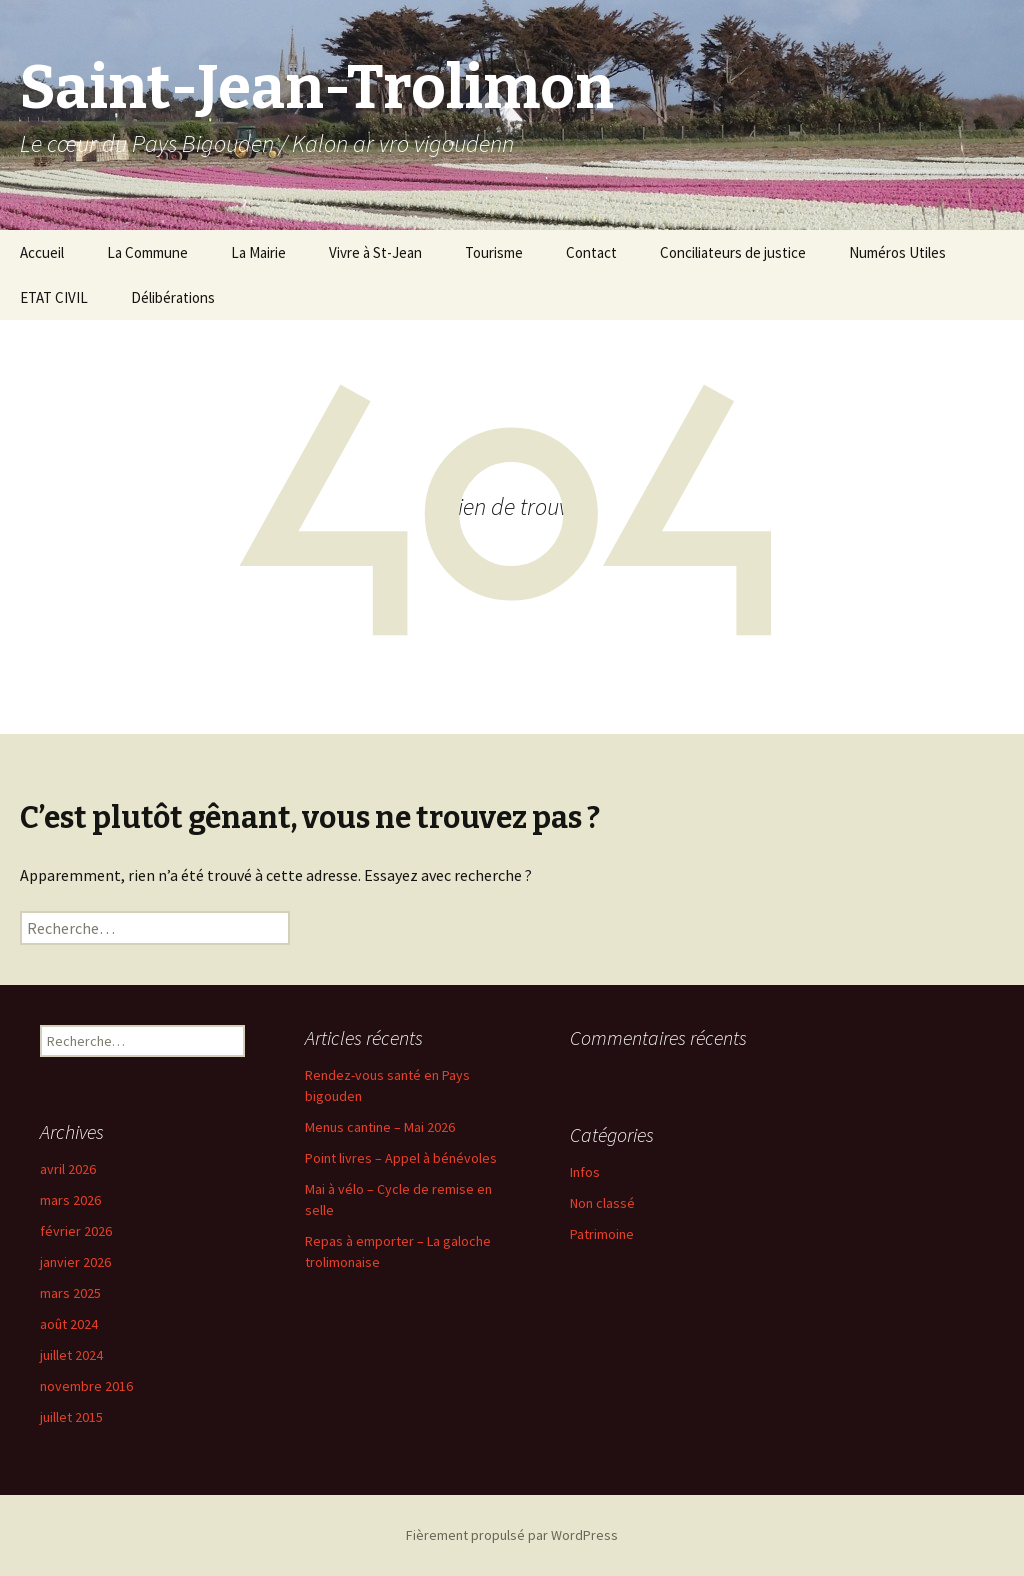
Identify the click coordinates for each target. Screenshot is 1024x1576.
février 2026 (76, 1231)
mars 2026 (70, 1200)
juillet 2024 (71, 1355)
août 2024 (69, 1324)
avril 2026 (68, 1169)
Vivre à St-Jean (375, 252)
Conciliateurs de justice (733, 252)
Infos (585, 1172)
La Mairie (258, 252)
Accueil (42, 252)
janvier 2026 (75, 1262)
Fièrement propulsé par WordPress (512, 1535)
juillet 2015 (71, 1417)
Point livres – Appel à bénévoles (401, 1158)
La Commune (147, 252)
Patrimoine (602, 1234)
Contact (591, 252)
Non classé (602, 1203)
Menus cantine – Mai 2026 (380, 1127)
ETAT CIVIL (54, 297)
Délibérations (173, 297)
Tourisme (494, 252)
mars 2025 (70, 1293)
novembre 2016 (86, 1386)
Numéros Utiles (897, 252)
